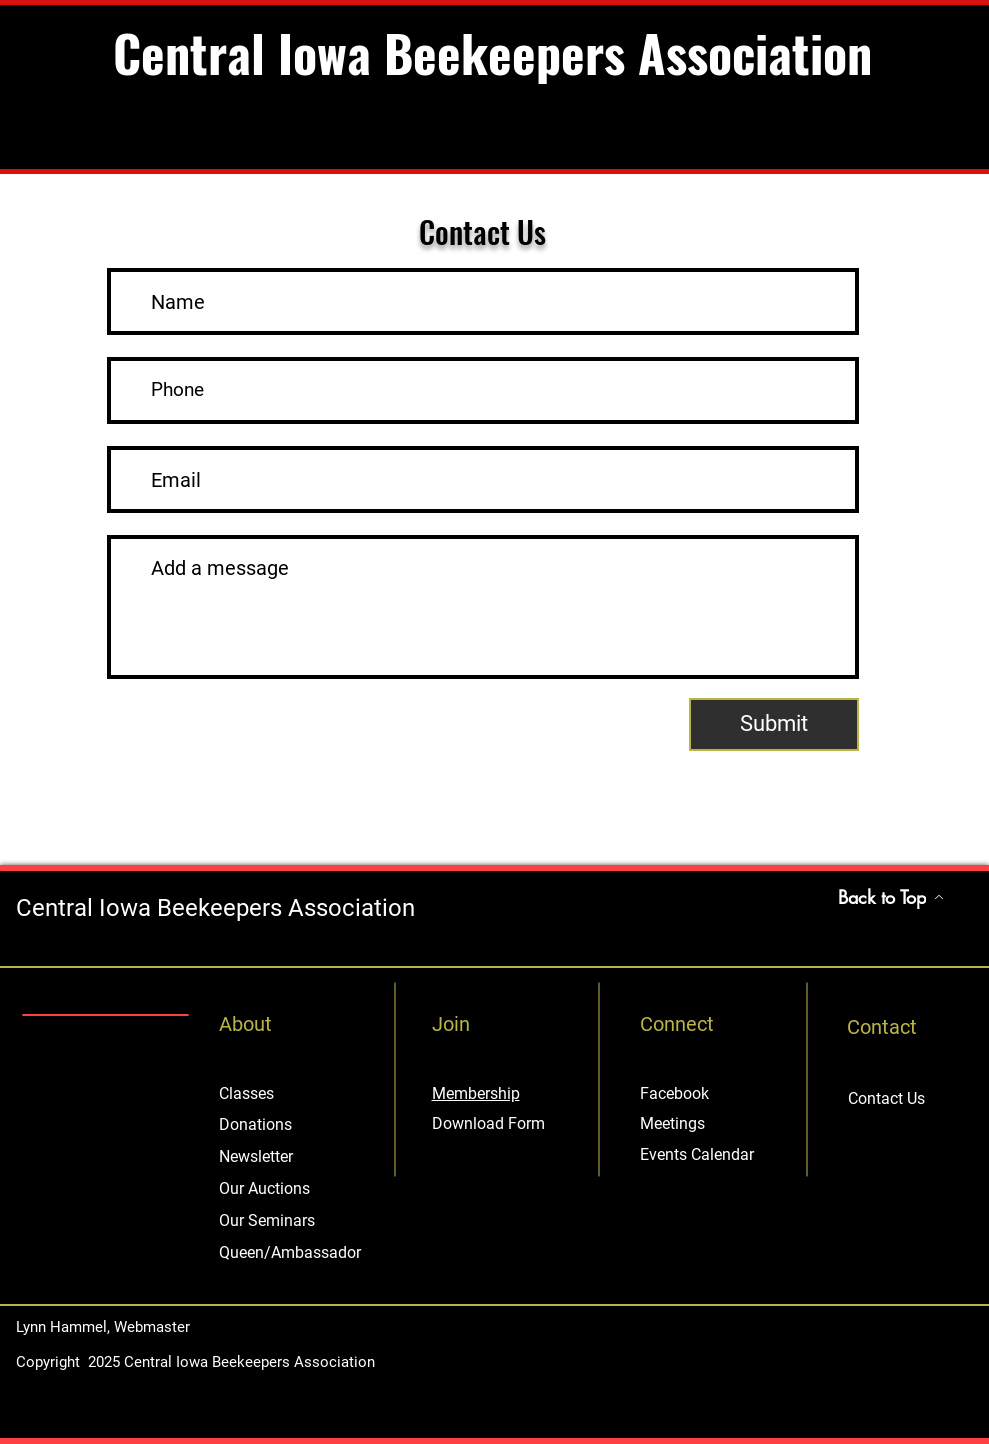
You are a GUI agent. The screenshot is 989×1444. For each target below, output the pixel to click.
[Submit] (774, 724)
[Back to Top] (891, 897)
